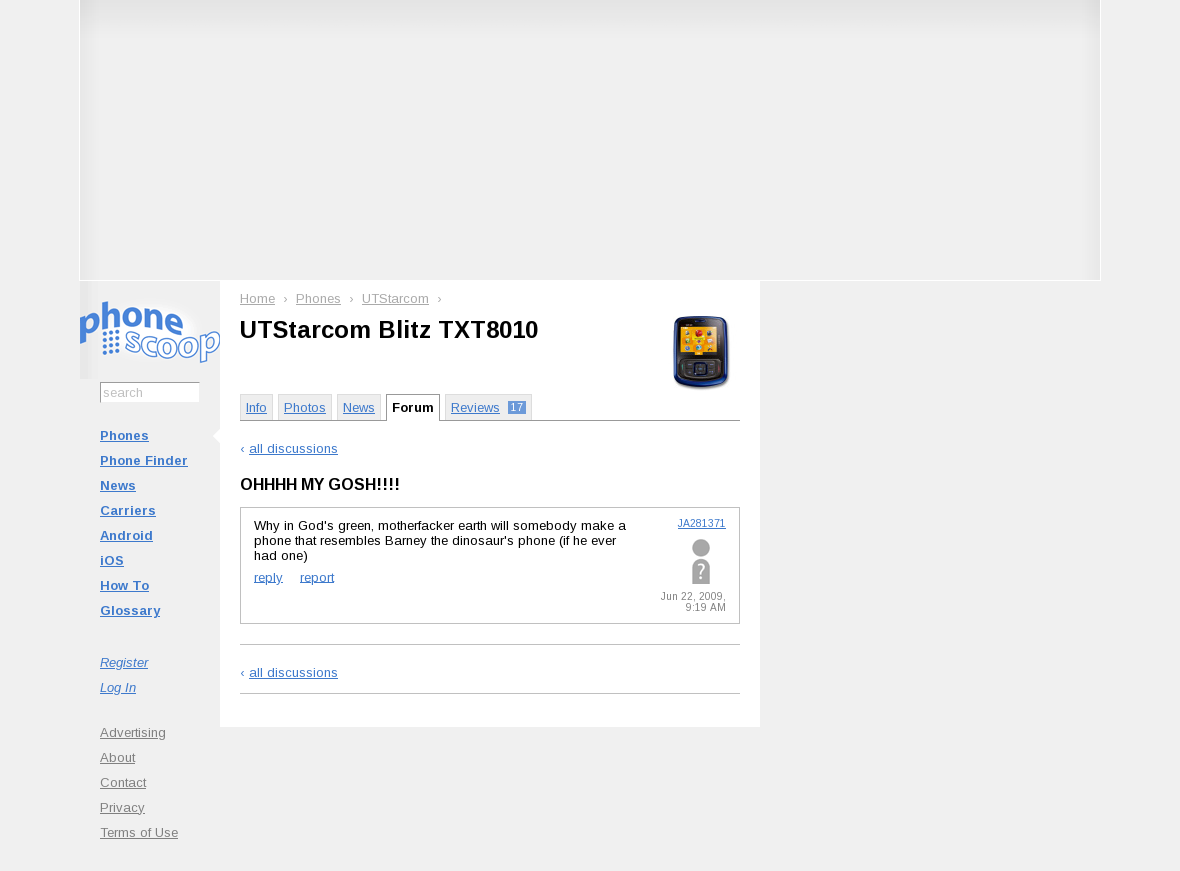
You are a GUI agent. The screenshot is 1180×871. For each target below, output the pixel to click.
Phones (124, 435)
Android (126, 535)
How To (124, 585)
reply (268, 576)
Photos (305, 407)
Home (257, 298)
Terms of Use (139, 832)
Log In (118, 687)
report (317, 576)
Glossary (130, 610)
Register (124, 662)
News (118, 485)
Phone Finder (144, 460)
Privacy (122, 807)
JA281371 (702, 523)
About (117, 757)
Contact (123, 782)
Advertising (133, 732)
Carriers (128, 510)
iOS (112, 560)
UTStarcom (395, 298)
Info (256, 407)
